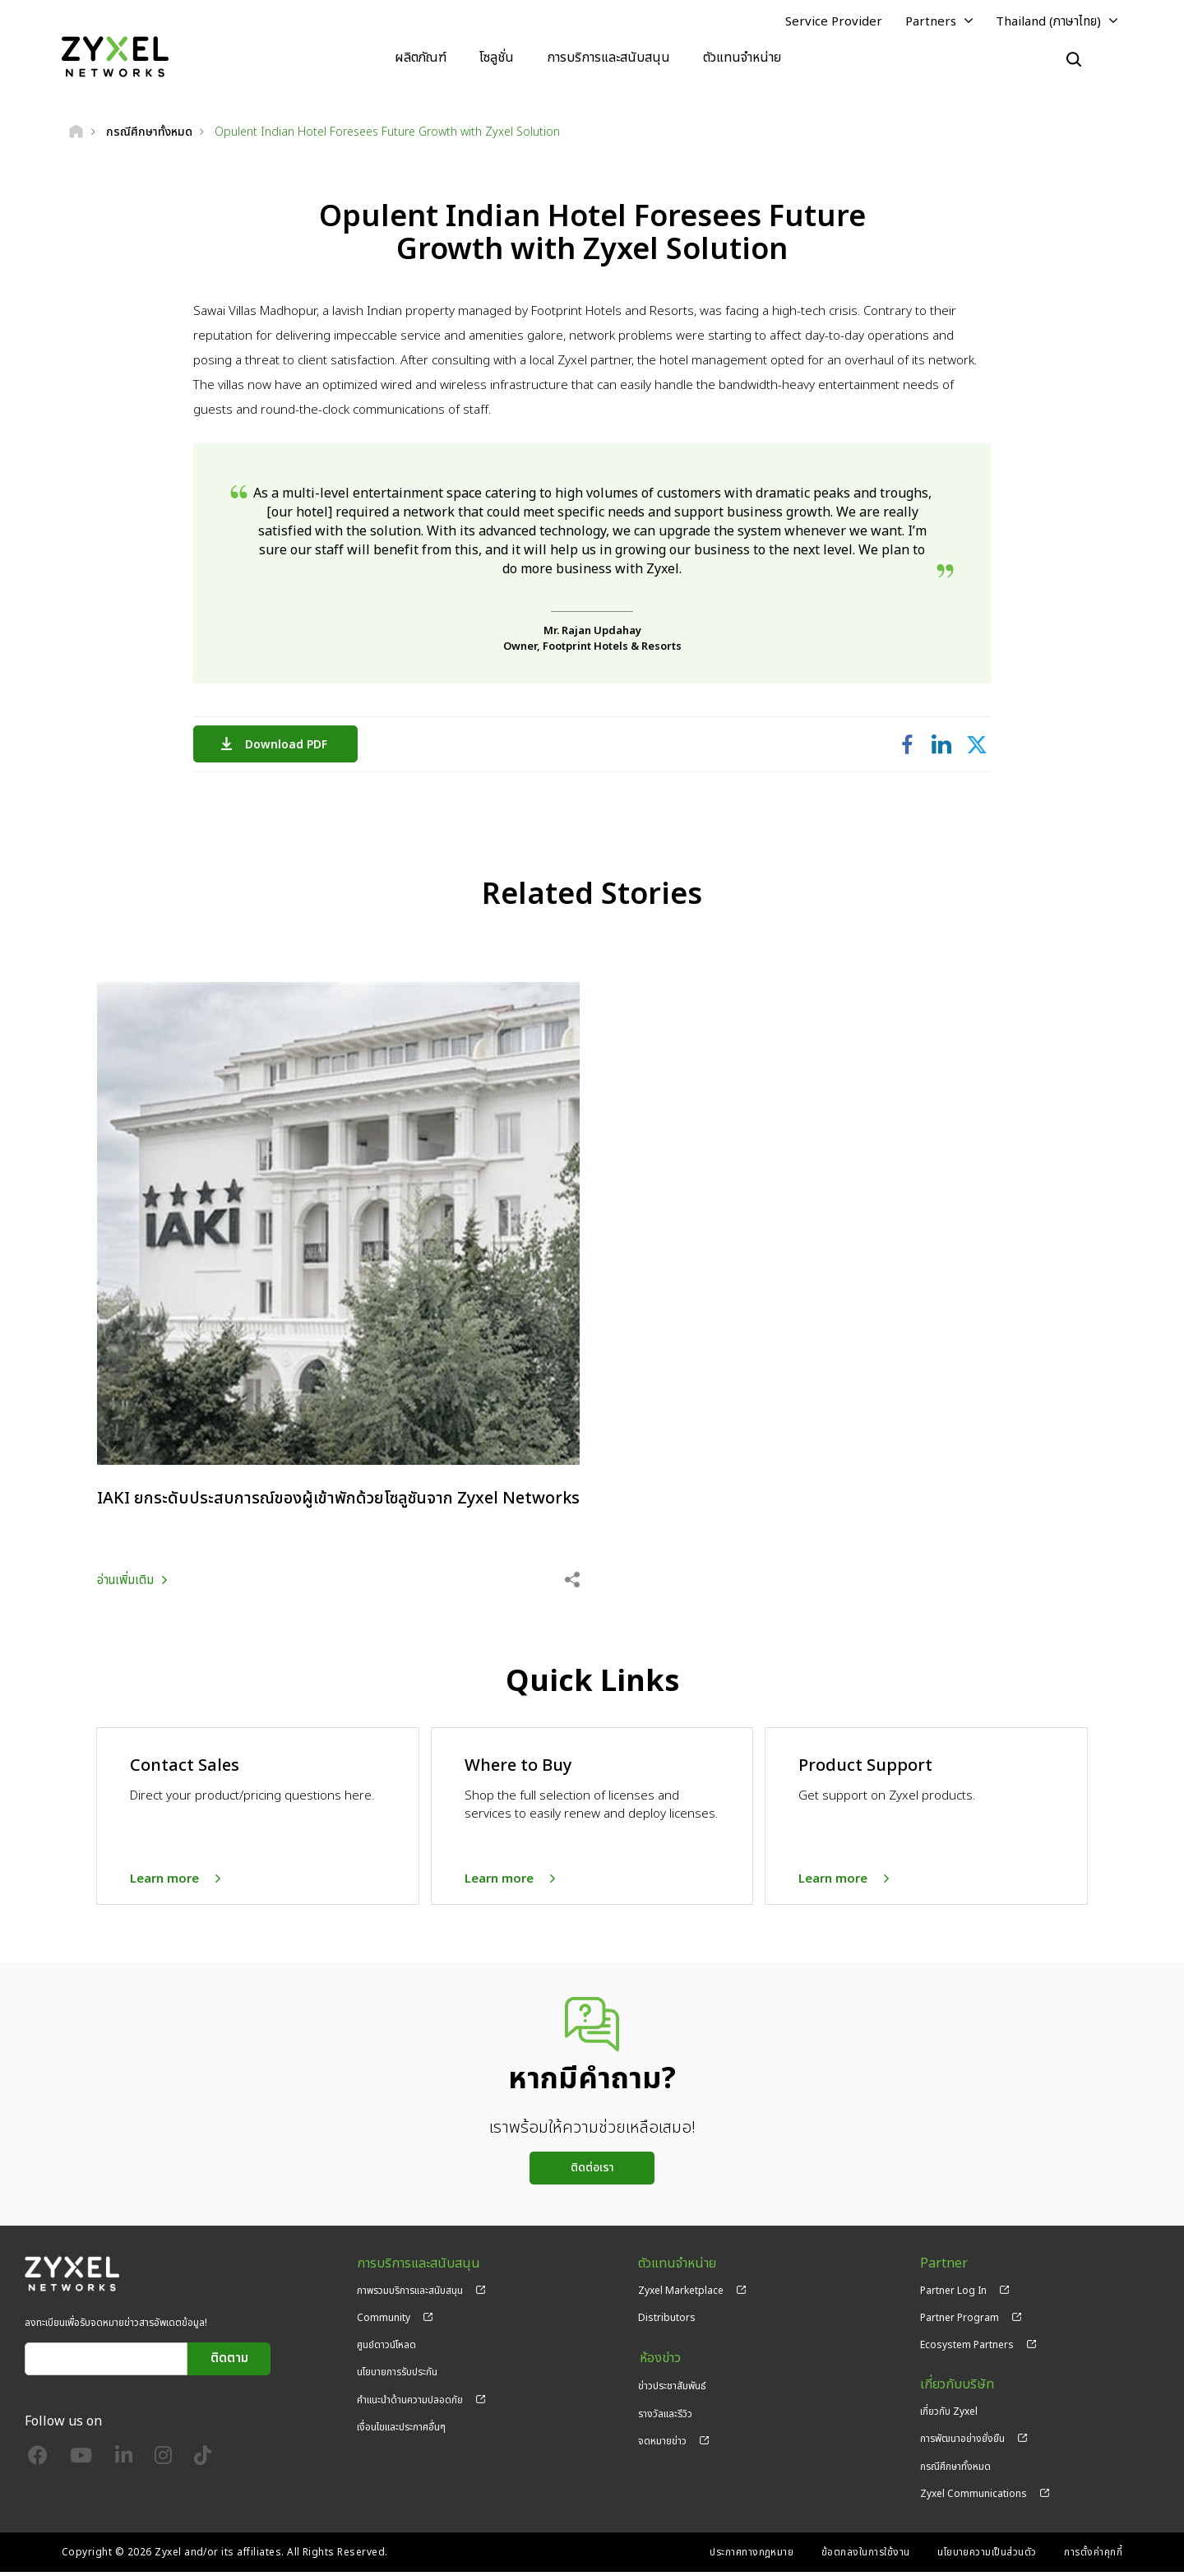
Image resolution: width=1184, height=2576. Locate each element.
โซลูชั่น (496, 57)
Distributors (667, 2322)
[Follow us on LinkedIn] (123, 2464)
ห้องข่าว (658, 2362)
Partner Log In (953, 2294)
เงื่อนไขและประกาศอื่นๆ (401, 2431)
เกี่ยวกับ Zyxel (949, 2416)
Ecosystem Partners (967, 2349)
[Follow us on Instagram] (163, 2464)
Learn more (164, 1883)
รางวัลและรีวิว (665, 2416)
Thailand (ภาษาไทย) (1048, 21)
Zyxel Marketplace (681, 2294)
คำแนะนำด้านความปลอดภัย (410, 2404)
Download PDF (290, 745)
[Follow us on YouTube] (81, 2464)
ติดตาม (229, 2363)
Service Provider (833, 21)
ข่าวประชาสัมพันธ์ (672, 2388)
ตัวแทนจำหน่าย (742, 57)
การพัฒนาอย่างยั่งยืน (962, 2443)
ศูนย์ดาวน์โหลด (386, 2349)
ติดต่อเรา (592, 2172)
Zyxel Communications (973, 2497)
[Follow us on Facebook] (38, 2464)
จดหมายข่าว (662, 2443)
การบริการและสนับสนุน (608, 57)
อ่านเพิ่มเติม (125, 1584)
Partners (930, 21)
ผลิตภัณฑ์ (420, 57)
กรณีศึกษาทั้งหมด (955, 2470)
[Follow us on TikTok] (202, 2464)
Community (383, 2322)
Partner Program (959, 2322)
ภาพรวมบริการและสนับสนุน (410, 2294)
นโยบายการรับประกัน (397, 2377)
